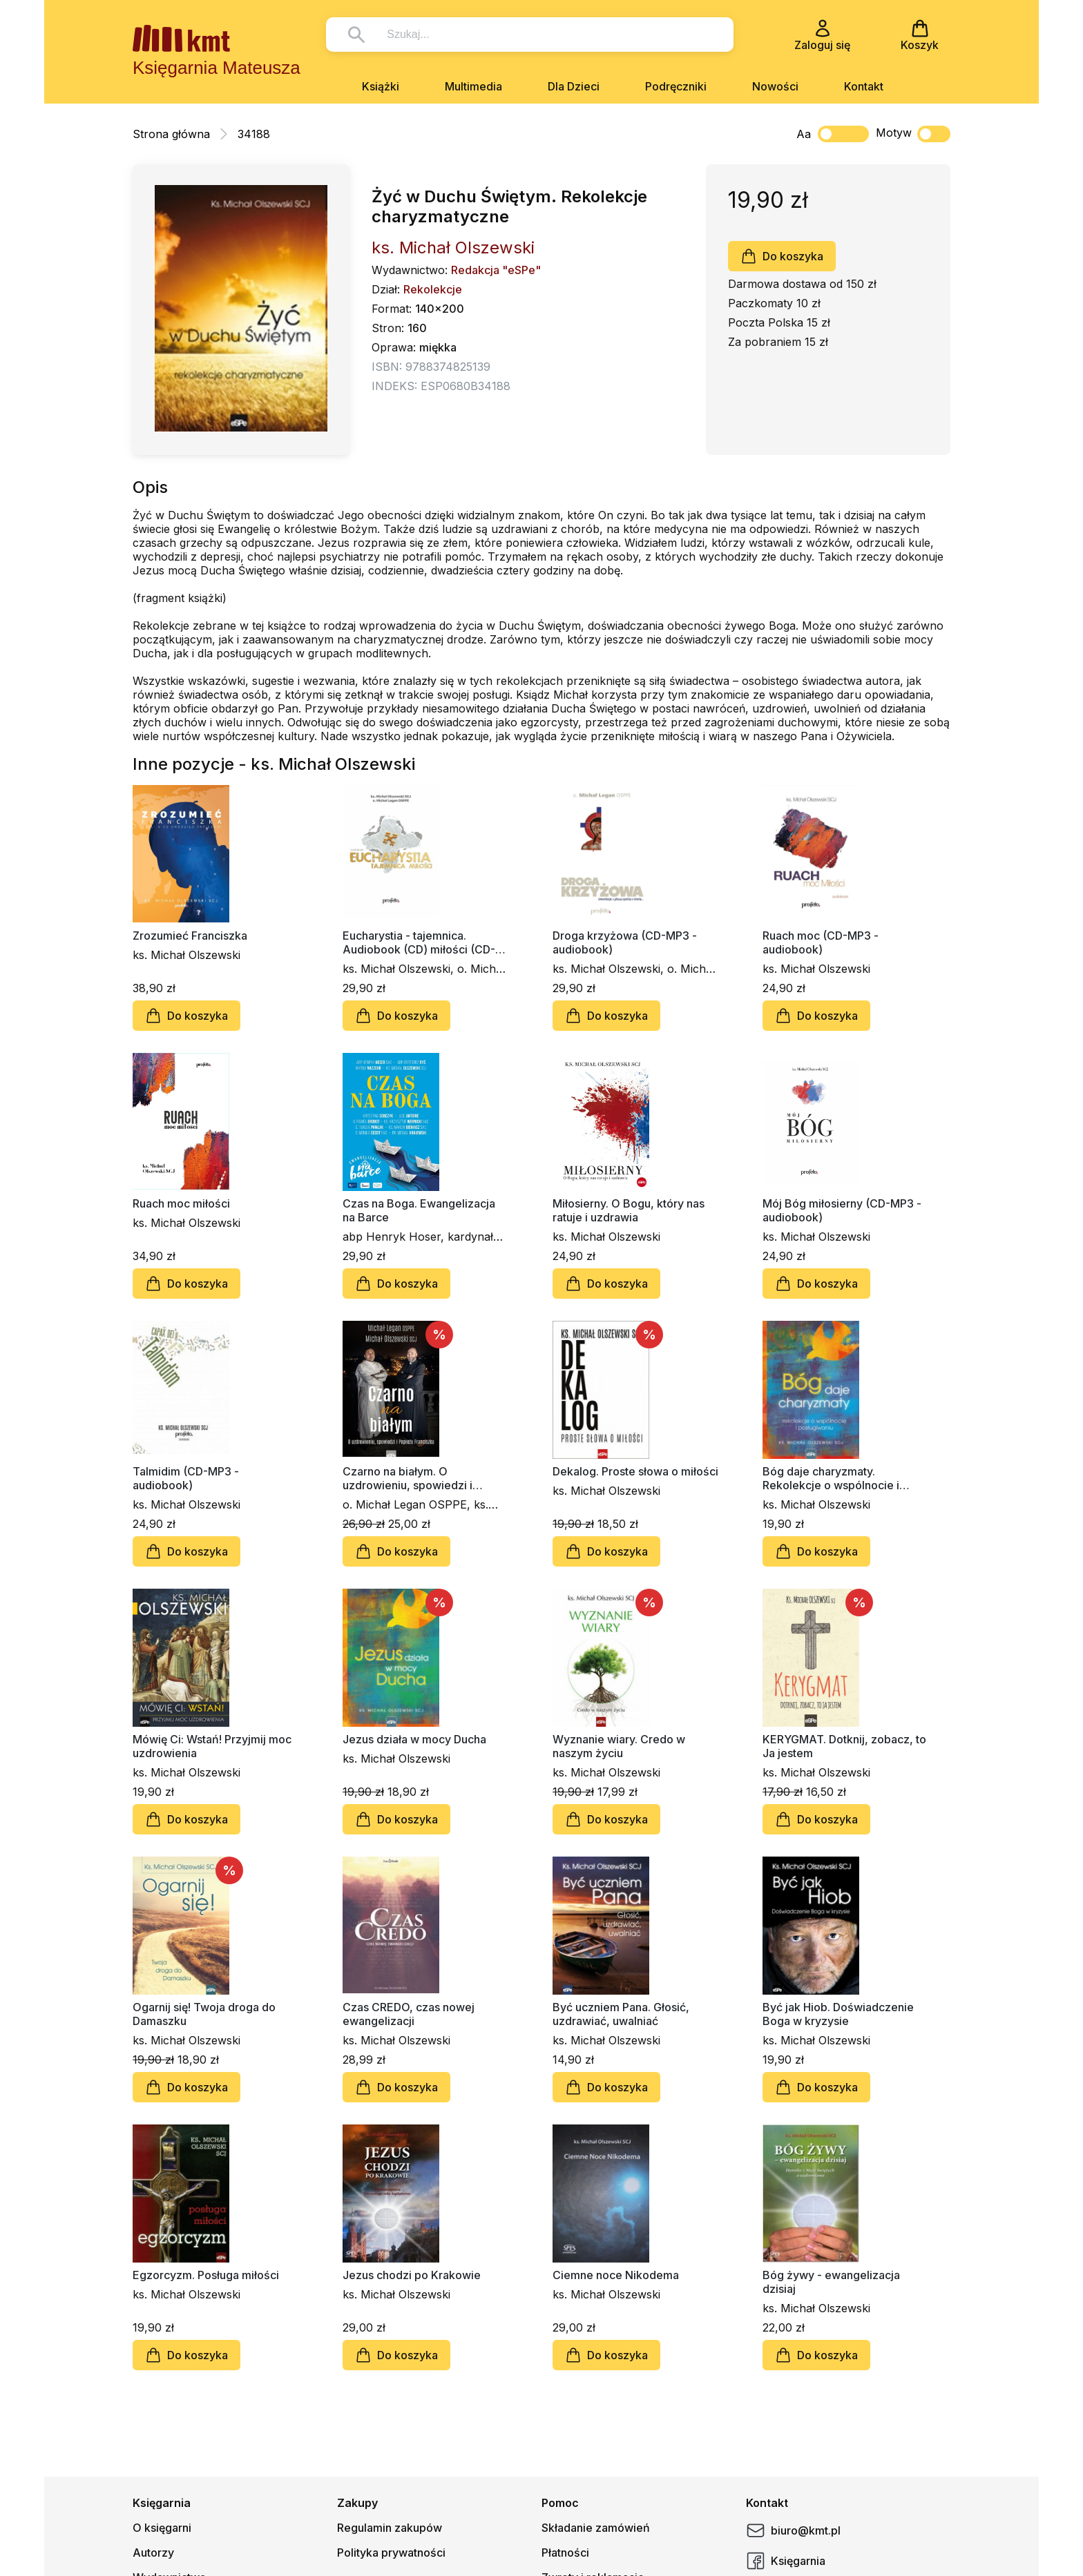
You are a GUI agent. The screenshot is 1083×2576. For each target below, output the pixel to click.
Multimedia (473, 86)
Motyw (913, 134)
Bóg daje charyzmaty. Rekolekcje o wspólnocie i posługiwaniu (831, 1478)
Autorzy (153, 2552)
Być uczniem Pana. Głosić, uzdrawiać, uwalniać (621, 2014)
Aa (803, 134)
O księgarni (162, 2528)
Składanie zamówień (596, 2528)
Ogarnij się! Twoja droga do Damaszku (204, 2014)
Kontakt (863, 86)
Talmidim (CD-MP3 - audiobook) (186, 1478)
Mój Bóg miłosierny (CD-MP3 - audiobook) (842, 1210)
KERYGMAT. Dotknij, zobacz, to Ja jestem (844, 1746)
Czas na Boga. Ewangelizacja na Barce (419, 1210)
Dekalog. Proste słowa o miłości (635, 1471)
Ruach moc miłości (181, 1203)
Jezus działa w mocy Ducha (414, 1739)
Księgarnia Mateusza (216, 67)
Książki (380, 86)
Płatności (565, 2552)
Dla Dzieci (574, 86)
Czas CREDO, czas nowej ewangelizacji (409, 2014)
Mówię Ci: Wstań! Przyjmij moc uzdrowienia (212, 1746)
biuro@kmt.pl (793, 2530)
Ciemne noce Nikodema (616, 2275)
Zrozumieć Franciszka (190, 935)
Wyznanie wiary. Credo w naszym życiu (619, 1746)
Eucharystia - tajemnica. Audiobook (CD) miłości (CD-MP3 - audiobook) (419, 942)
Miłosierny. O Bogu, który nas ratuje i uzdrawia (629, 1210)
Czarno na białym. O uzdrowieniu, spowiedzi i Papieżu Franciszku (407, 1478)
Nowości (775, 86)
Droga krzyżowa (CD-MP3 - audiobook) (625, 942)
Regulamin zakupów (389, 2528)
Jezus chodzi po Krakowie (412, 2275)
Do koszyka (781, 256)
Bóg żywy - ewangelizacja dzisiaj (831, 2282)
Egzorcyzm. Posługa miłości (206, 2275)
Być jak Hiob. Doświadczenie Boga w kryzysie (838, 2014)
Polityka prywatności (391, 2552)
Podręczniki (676, 86)
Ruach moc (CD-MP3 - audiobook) (821, 942)
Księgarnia (785, 2560)
